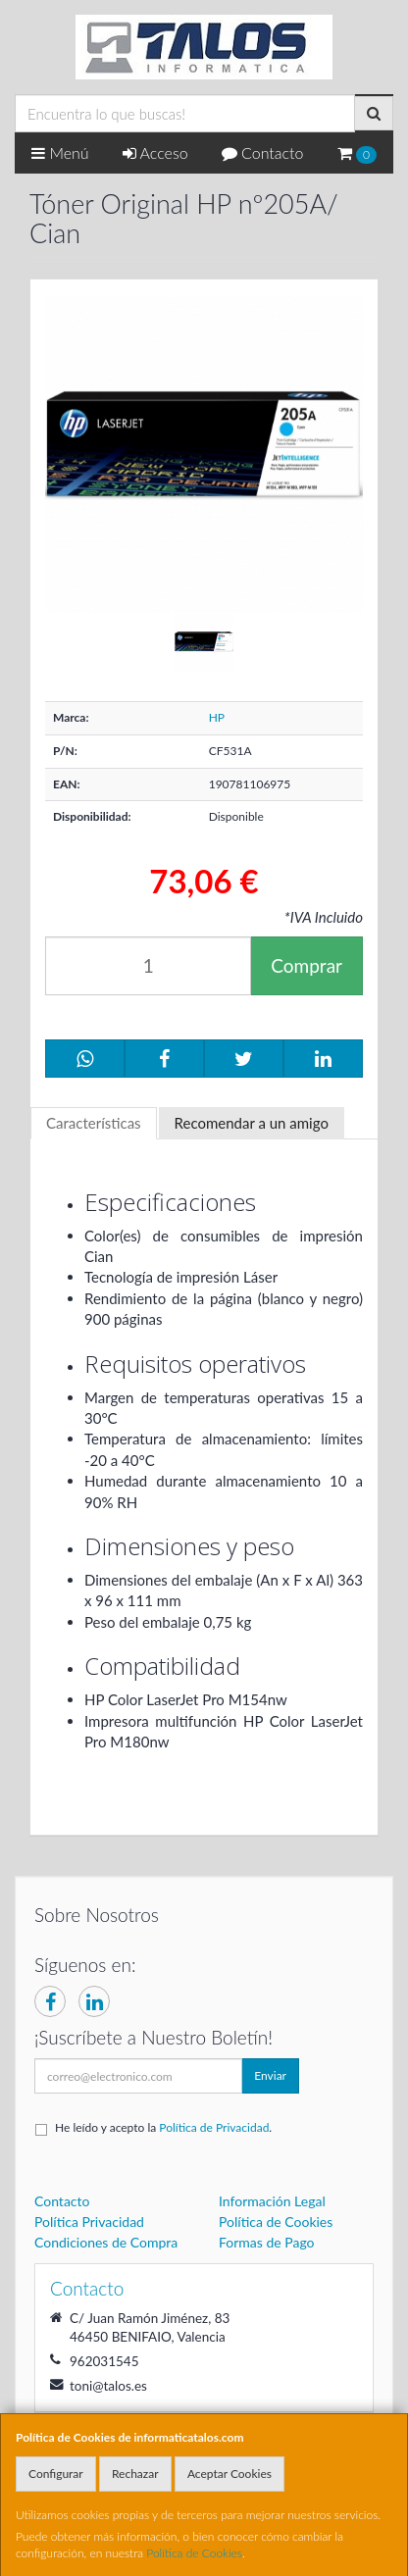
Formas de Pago (267, 2242)
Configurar (55, 2473)
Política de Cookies (194, 2553)
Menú (60, 152)
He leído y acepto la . (163, 2127)
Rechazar (135, 2473)
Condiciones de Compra (106, 2242)
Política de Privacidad (214, 2127)
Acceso (155, 152)
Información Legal (272, 2201)
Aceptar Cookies (229, 2473)
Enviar (270, 2075)
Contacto (263, 152)
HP (217, 717)
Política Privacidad (89, 2221)
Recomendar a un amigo (252, 1123)
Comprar (306, 965)
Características (93, 1123)
